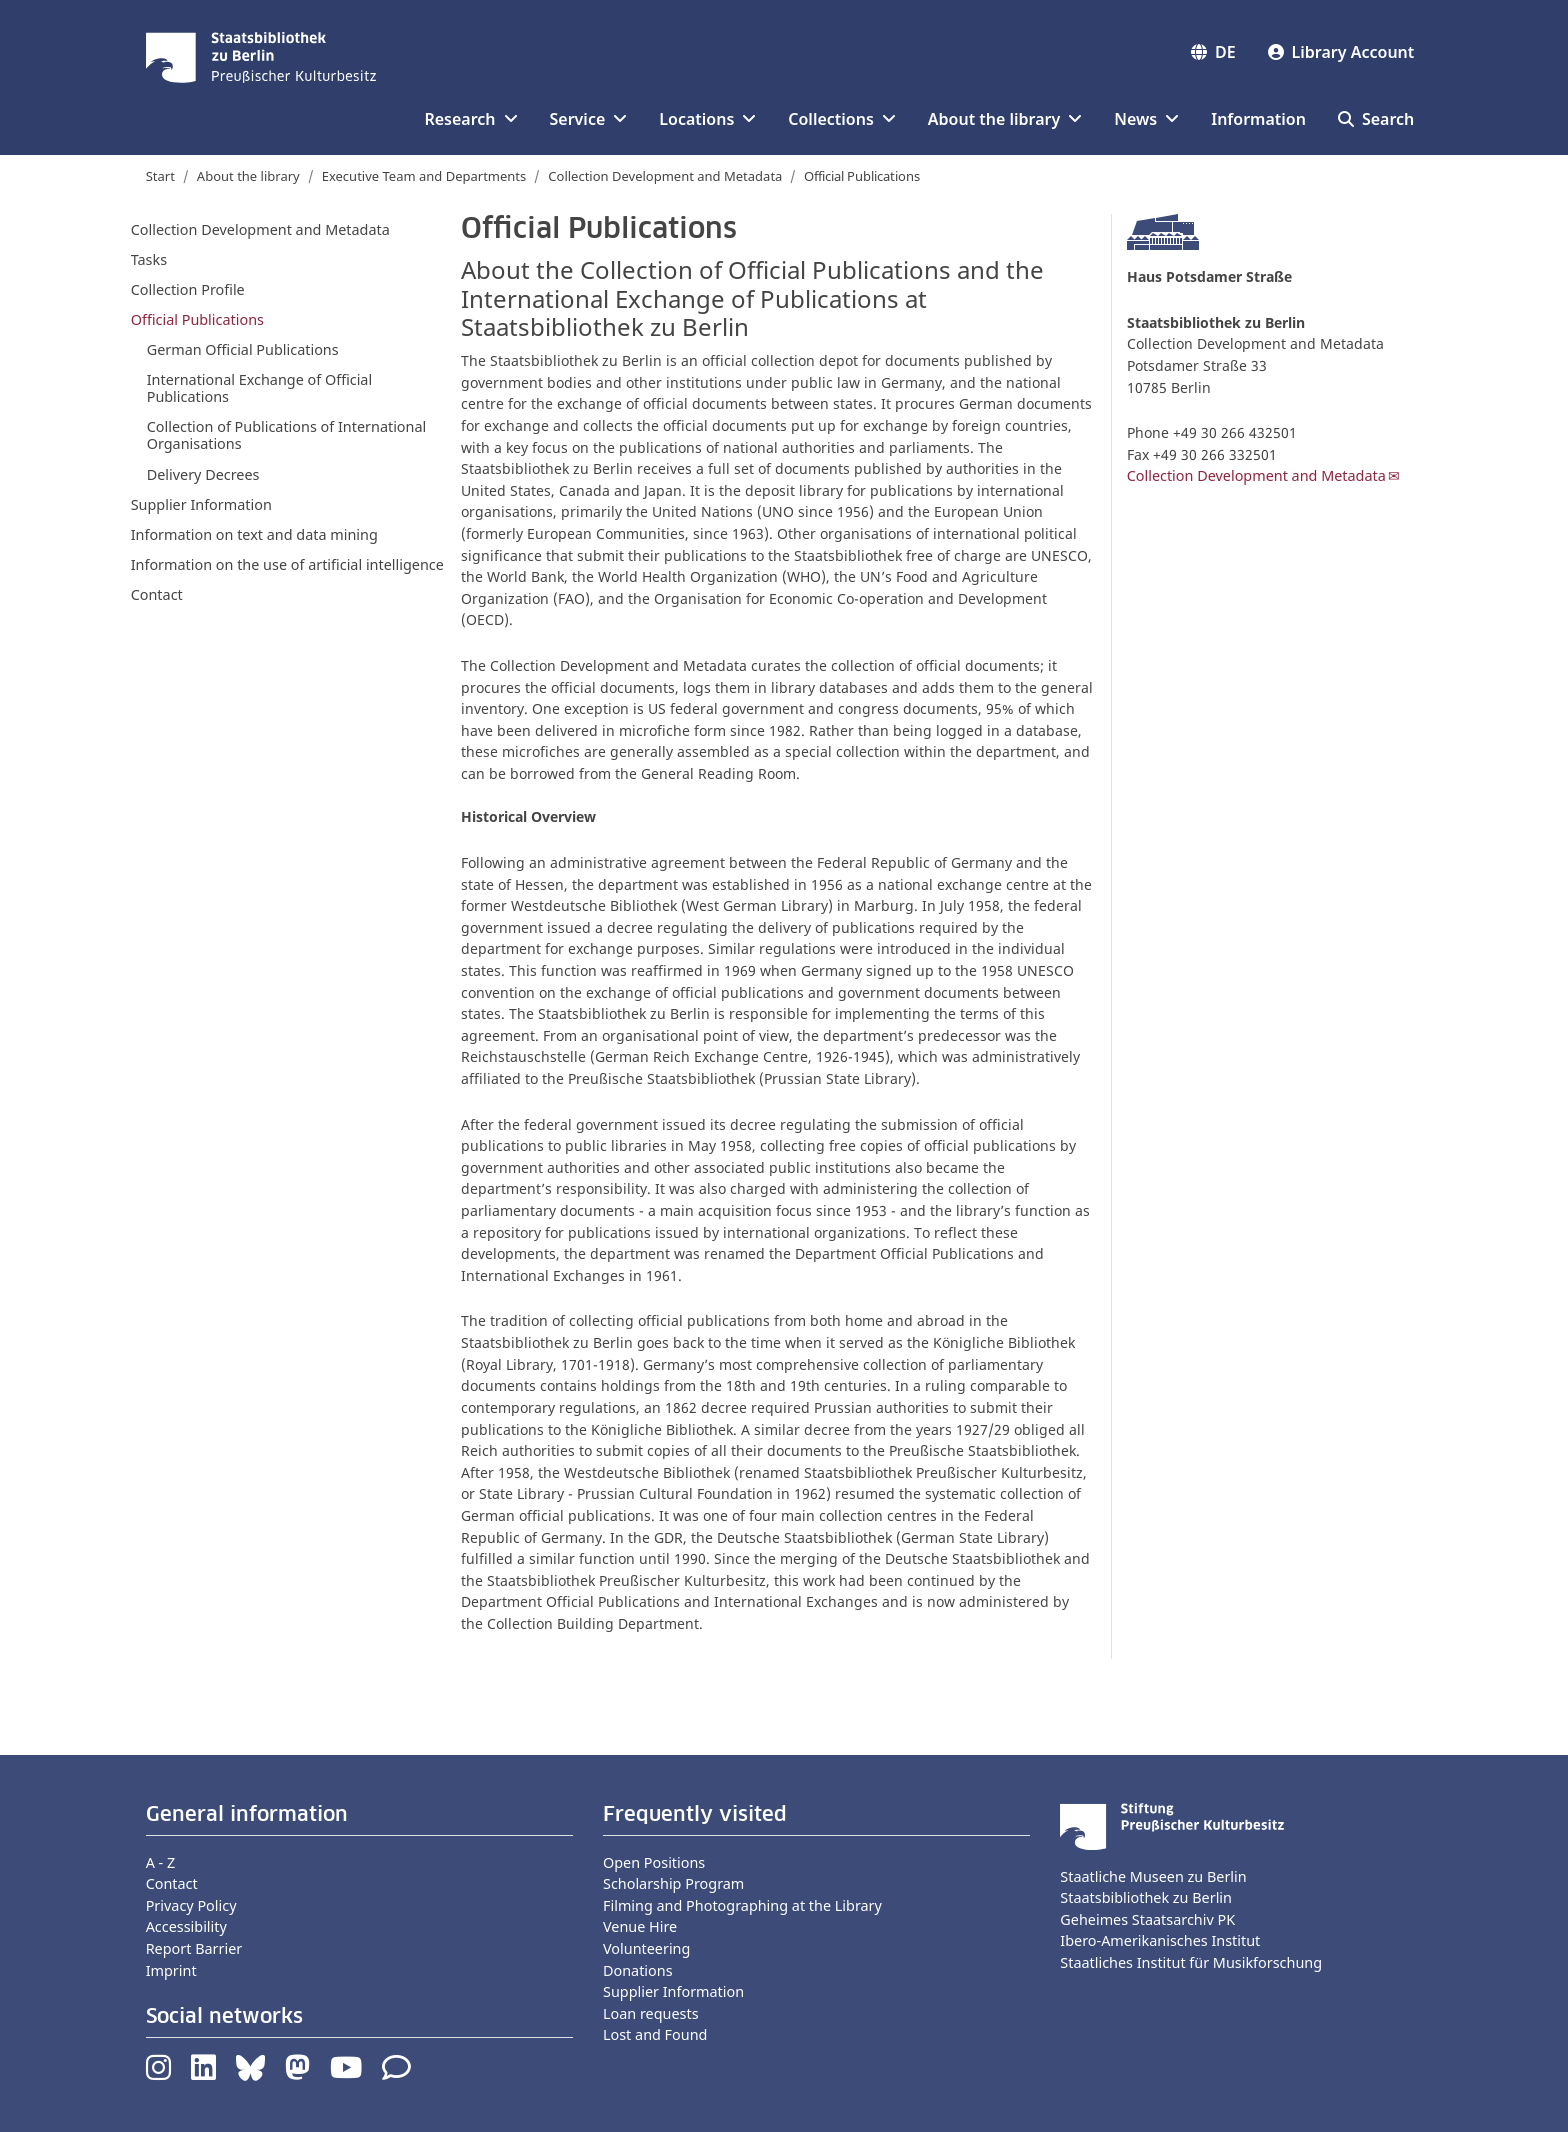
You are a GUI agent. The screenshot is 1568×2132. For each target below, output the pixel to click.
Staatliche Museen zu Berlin (1153, 1876)
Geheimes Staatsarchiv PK (1147, 1919)
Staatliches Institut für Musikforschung (1191, 1962)
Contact (157, 594)
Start (160, 176)
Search (1376, 119)
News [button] (1146, 119)
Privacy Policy (191, 1905)
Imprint (171, 1970)
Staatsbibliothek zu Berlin (1146, 1897)
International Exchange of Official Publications (260, 388)
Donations (638, 1970)
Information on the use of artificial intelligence (287, 564)
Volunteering (646, 1948)
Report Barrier (194, 1948)
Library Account (1341, 52)
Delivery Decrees (203, 474)
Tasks (149, 259)
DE (1213, 52)
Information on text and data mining (254, 534)
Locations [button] (707, 119)
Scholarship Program (673, 1883)
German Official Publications (243, 349)
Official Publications (197, 319)
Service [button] (589, 119)
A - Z (161, 1862)
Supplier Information (201, 504)
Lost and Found (655, 2034)
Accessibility (186, 1926)
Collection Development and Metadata (665, 176)
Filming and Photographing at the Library (742, 1905)
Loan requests (651, 2013)
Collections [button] (842, 119)
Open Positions (654, 1862)
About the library (248, 176)
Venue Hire (640, 1926)
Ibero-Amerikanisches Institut (1160, 1940)
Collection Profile (188, 289)
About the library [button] (1005, 119)
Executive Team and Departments (424, 176)
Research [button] (470, 119)
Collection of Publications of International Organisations (287, 435)
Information (1258, 119)
